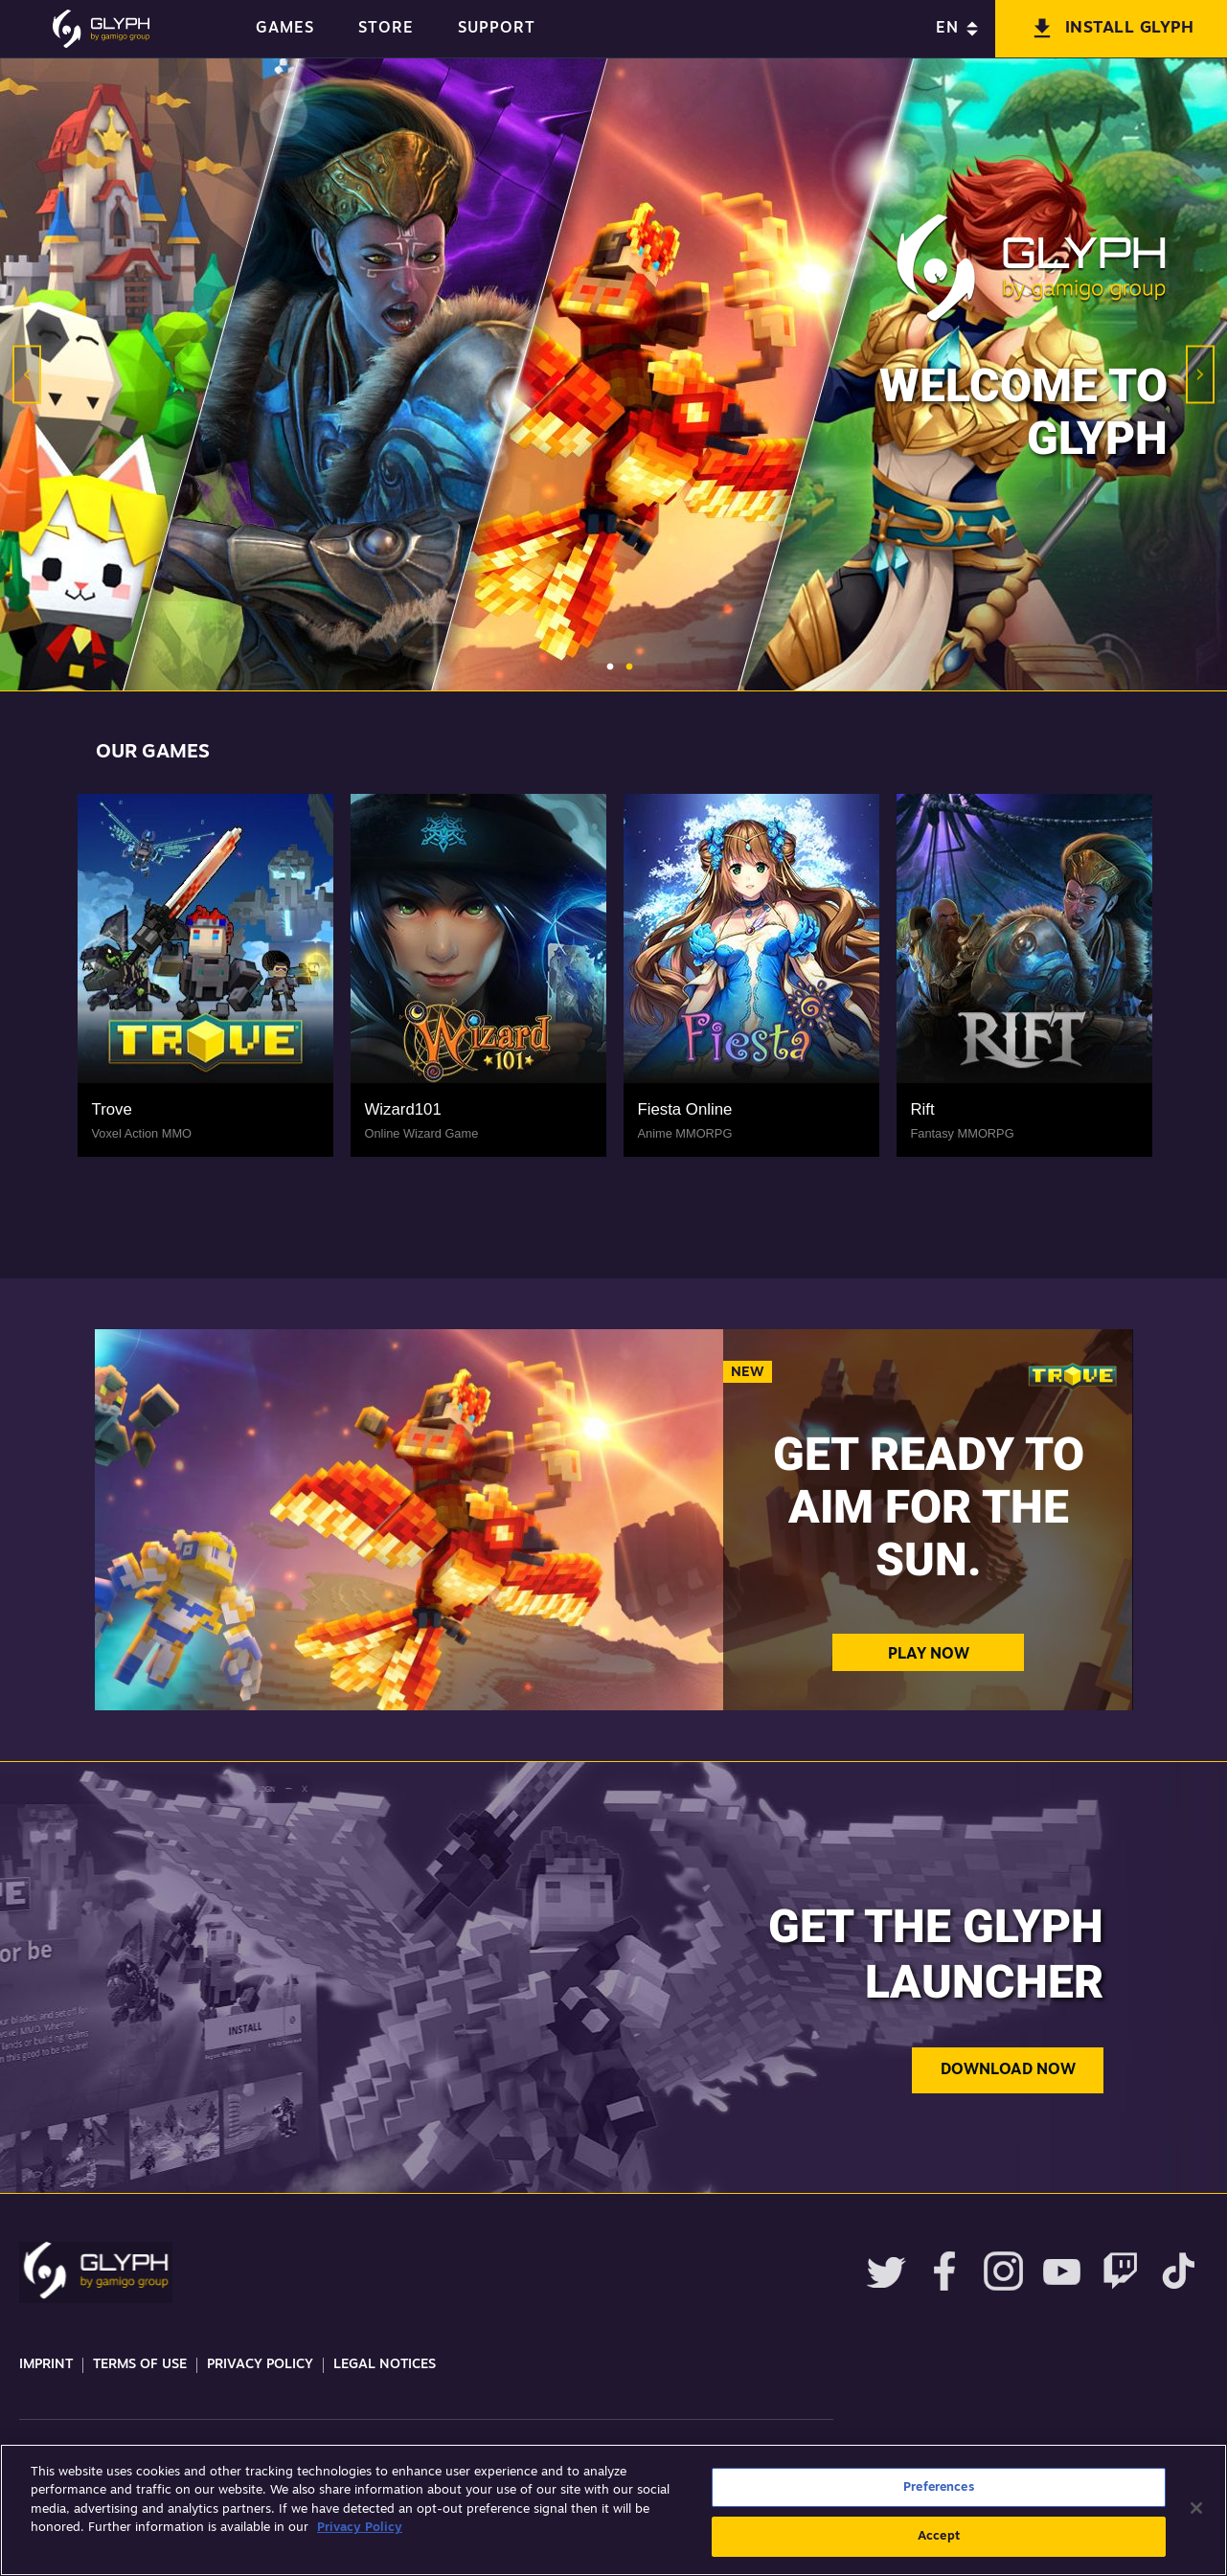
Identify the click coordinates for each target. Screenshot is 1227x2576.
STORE (386, 28)
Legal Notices (384, 2365)
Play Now (928, 1654)
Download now (1008, 2070)
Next (1200, 375)
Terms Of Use (140, 2365)
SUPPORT (496, 28)
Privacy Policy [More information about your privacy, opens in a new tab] (359, 2527)
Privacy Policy (260, 2365)
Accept (939, 2536)
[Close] (1196, 2508)
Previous (26, 375)
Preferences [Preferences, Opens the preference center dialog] (938, 2487)
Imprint (46, 2365)
